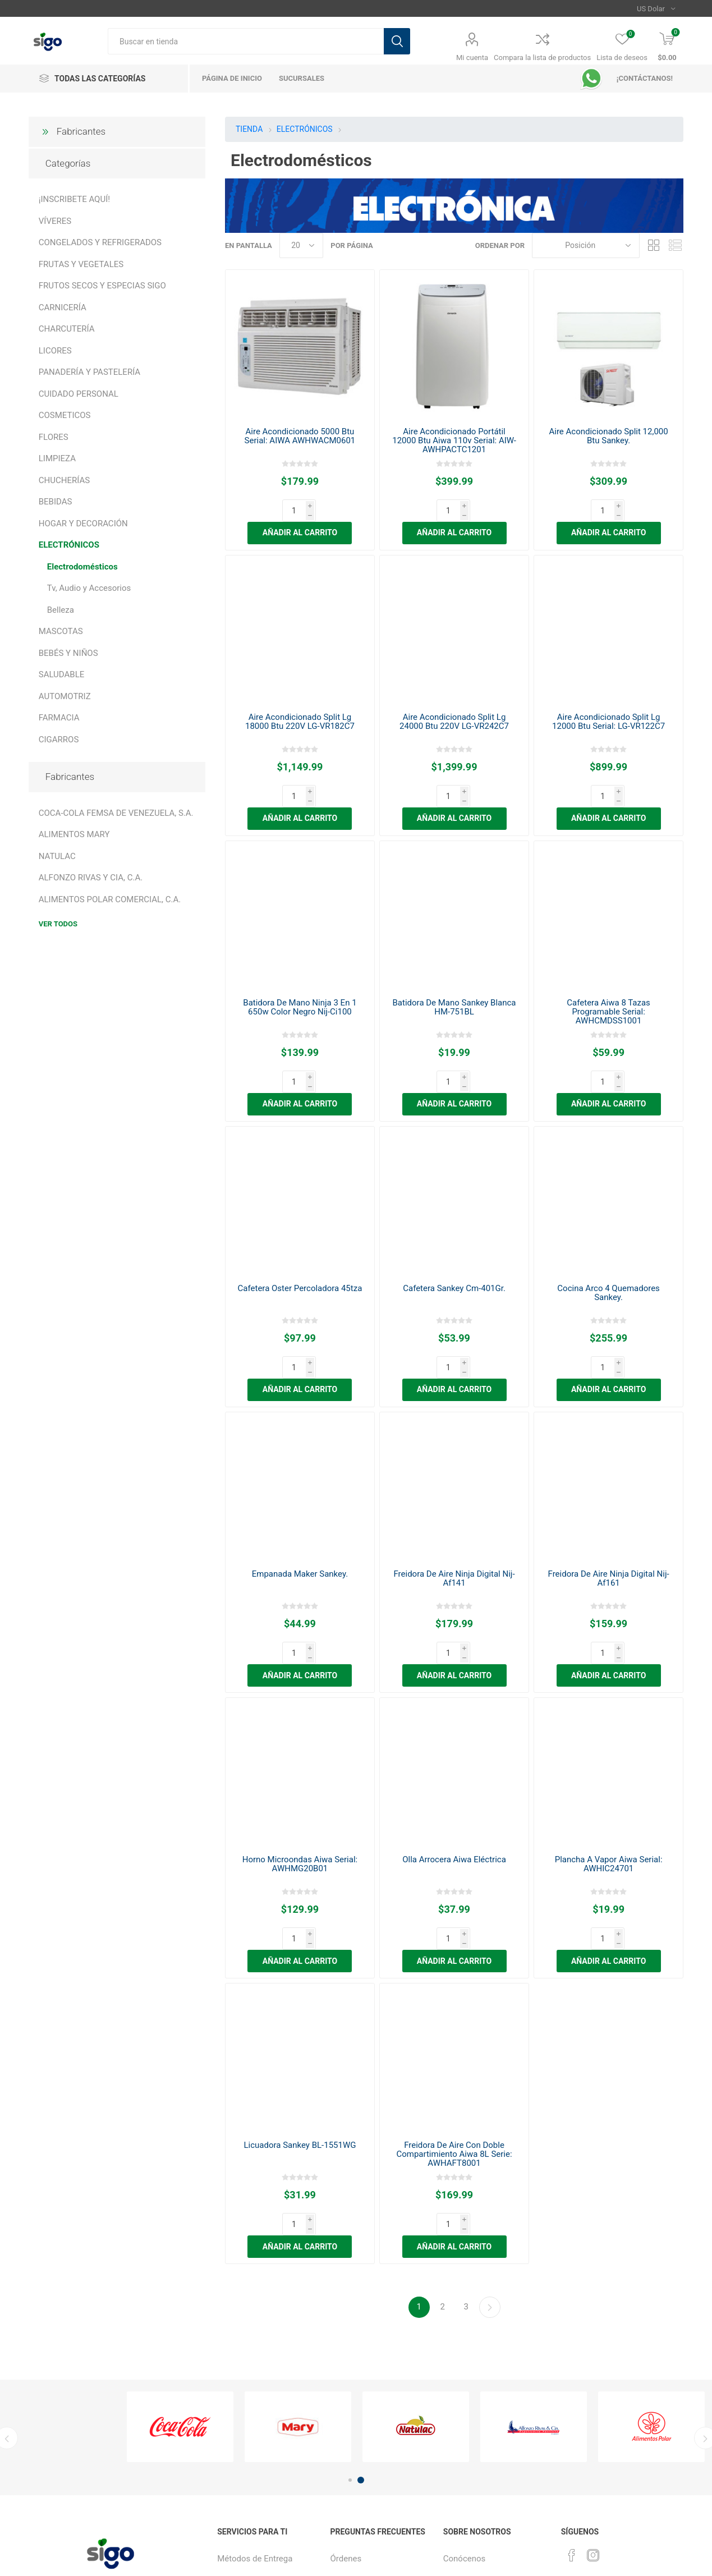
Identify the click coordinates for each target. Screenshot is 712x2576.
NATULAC (57, 856)
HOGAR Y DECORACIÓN (83, 523)
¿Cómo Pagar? (357, 2469)
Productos (349, 2492)
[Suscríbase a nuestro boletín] (97, 2458)
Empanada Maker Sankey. (300, 1484)
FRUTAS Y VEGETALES (81, 264)
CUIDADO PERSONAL (78, 394)
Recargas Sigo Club (253, 2424)
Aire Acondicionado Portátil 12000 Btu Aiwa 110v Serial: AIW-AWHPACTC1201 (454, 440)
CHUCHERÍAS (64, 480)
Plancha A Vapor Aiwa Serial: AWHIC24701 (609, 1752)
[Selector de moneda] (656, 8)
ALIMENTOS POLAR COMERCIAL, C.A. (110, 899)
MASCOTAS (61, 631)
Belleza (60, 610)
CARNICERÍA (62, 307)
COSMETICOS (65, 415)
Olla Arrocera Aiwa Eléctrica (454, 1747)
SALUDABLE (62, 674)
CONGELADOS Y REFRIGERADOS (100, 242)
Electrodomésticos (82, 567)
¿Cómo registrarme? (368, 2424)
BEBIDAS (55, 502)
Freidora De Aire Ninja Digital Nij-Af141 (454, 1489)
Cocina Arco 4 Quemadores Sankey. (608, 1225)
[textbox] (246, 41)
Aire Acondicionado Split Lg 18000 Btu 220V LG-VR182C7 (300, 699)
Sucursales (238, 2447)
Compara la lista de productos (542, 57)
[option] (180, 2269)
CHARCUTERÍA (67, 329)
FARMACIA (59, 718)
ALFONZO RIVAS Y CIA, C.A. (91, 878)
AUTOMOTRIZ (65, 696)
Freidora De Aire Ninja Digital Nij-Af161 (608, 1489)
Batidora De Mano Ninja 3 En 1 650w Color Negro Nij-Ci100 (299, 962)
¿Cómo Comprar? (362, 2447)
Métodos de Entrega (254, 2401)
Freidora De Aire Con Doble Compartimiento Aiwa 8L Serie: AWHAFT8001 (454, 2019)
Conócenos (464, 2401)
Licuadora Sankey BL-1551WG (300, 2010)
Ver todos (58, 924)
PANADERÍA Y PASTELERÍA (89, 372)
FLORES (53, 437)
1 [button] (350, 2323)
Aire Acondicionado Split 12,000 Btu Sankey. (608, 436)
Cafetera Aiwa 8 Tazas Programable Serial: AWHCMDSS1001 (608, 966)
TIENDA (249, 129)
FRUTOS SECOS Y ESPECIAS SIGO (102, 286)
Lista (675, 245)
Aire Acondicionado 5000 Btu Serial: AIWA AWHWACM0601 (300, 436)
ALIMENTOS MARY (74, 834)
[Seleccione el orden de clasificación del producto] (586, 245)
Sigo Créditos (355, 2515)
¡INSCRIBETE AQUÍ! (74, 199)
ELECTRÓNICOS (69, 545)
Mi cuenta (472, 57)
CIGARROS (59, 739)
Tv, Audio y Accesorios (89, 588)
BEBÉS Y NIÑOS (68, 653)
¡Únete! (456, 2447)
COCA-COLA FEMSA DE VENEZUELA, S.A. (116, 813)
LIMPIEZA (57, 458)
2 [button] (360, 2323)
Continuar (489, 2150)
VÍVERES (55, 221)
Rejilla (653, 245)
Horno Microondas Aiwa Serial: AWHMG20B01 (300, 1752)
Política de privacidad (483, 2424)
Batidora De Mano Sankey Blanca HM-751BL (454, 962)
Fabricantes (81, 131)
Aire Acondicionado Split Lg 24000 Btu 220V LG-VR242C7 (454, 699)
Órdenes (345, 2401)
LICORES (55, 351)
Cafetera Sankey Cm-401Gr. (454, 1220)
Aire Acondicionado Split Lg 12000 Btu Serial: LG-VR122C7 (608, 699)
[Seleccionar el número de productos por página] (301, 245)
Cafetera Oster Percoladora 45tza (300, 1220)
